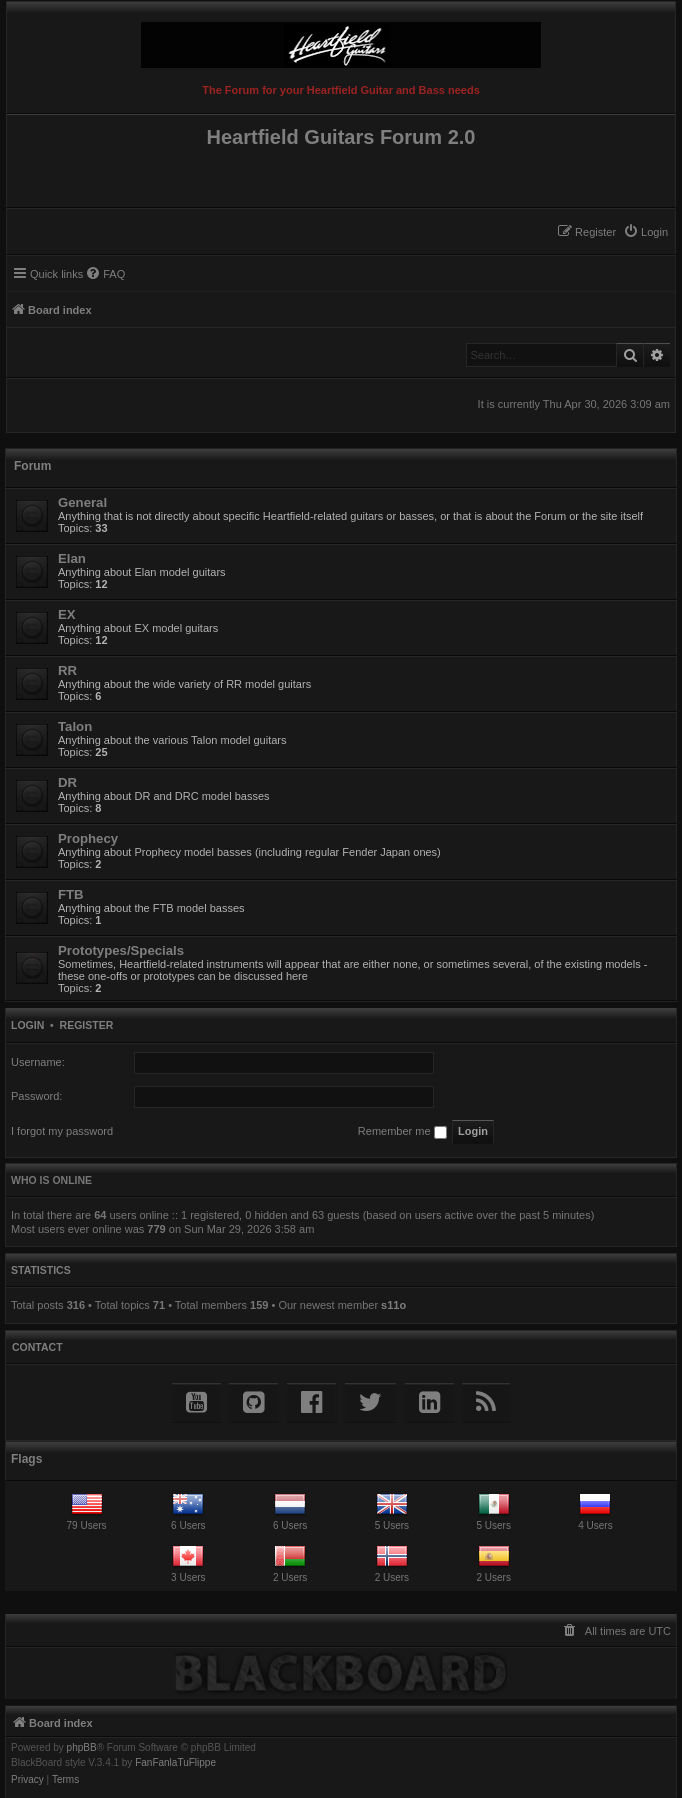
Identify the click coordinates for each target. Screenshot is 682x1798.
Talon (75, 726)
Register (87, 1025)
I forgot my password (62, 1131)
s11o (393, 1305)
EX (67, 614)
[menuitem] (645, 232)
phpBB (82, 1748)
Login (27, 1025)
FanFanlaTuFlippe (175, 1763)
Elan (72, 558)
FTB (71, 894)
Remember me (402, 1132)
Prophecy (88, 838)
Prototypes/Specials (121, 950)
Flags (26, 1459)
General (82, 502)
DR (67, 782)
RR (67, 670)
